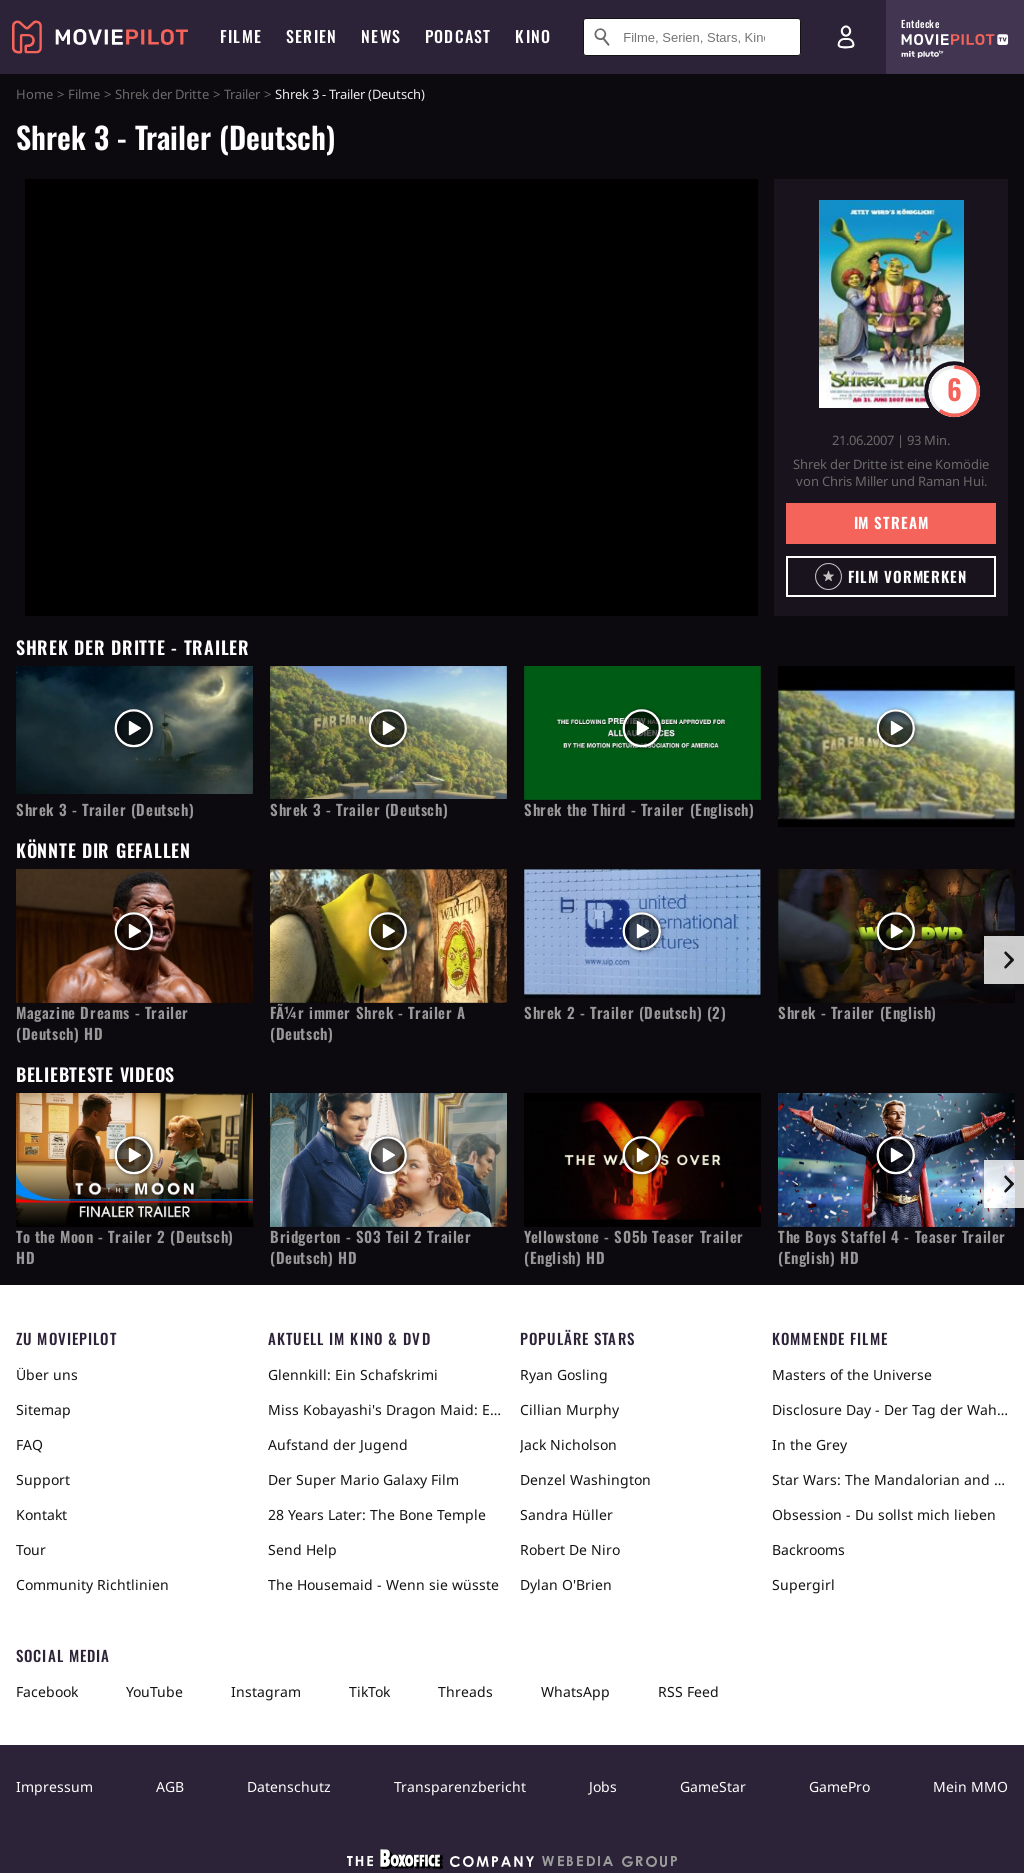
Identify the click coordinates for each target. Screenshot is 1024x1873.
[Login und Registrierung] (846, 37)
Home (34, 94)
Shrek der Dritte (162, 94)
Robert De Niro (570, 1549)
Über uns (47, 1374)
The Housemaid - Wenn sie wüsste (383, 1584)
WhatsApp (575, 1691)
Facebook (47, 1691)
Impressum (54, 1786)
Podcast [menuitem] (458, 36)
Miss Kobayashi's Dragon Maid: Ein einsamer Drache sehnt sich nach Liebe (386, 1409)
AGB (170, 1786)
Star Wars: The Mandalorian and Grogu (890, 1479)
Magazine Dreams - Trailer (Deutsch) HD (102, 1023)
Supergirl (803, 1584)
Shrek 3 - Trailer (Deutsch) (105, 809)
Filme (84, 94)
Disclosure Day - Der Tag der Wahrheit (890, 1409)
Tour (31, 1549)
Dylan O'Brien (566, 1584)
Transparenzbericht (460, 1786)
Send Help (302, 1549)
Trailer (242, 94)
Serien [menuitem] (311, 36)
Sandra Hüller (566, 1514)
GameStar (713, 1786)
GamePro (839, 1786)
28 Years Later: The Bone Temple (377, 1514)
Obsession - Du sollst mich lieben (884, 1514)
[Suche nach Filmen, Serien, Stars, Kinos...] (692, 37)
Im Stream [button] (891, 522)
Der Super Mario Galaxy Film (363, 1479)
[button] (891, 576)
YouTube (154, 1691)
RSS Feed (688, 1691)
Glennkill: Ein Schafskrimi (353, 1374)
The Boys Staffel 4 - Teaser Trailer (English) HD (892, 1247)
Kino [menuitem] (533, 36)
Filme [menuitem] (241, 36)
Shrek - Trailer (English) (857, 1012)
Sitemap (43, 1409)
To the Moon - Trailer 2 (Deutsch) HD (125, 1247)
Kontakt (41, 1514)
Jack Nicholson (568, 1444)
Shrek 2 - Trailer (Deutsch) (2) (625, 1012)
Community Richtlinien (92, 1584)
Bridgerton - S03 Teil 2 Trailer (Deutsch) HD (371, 1247)
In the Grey (809, 1444)
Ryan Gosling (564, 1374)
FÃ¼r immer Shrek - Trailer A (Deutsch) (368, 1023)
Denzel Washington (585, 1479)
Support (43, 1479)
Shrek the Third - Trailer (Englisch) (639, 809)
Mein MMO (970, 1786)
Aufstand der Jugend (338, 1444)
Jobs (603, 1786)
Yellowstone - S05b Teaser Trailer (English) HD (634, 1247)
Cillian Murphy (569, 1409)
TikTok (369, 1691)
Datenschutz (289, 1786)
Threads (465, 1691)
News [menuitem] (381, 36)
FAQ (29, 1444)
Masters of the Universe (852, 1374)
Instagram (266, 1691)
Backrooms (808, 1549)
